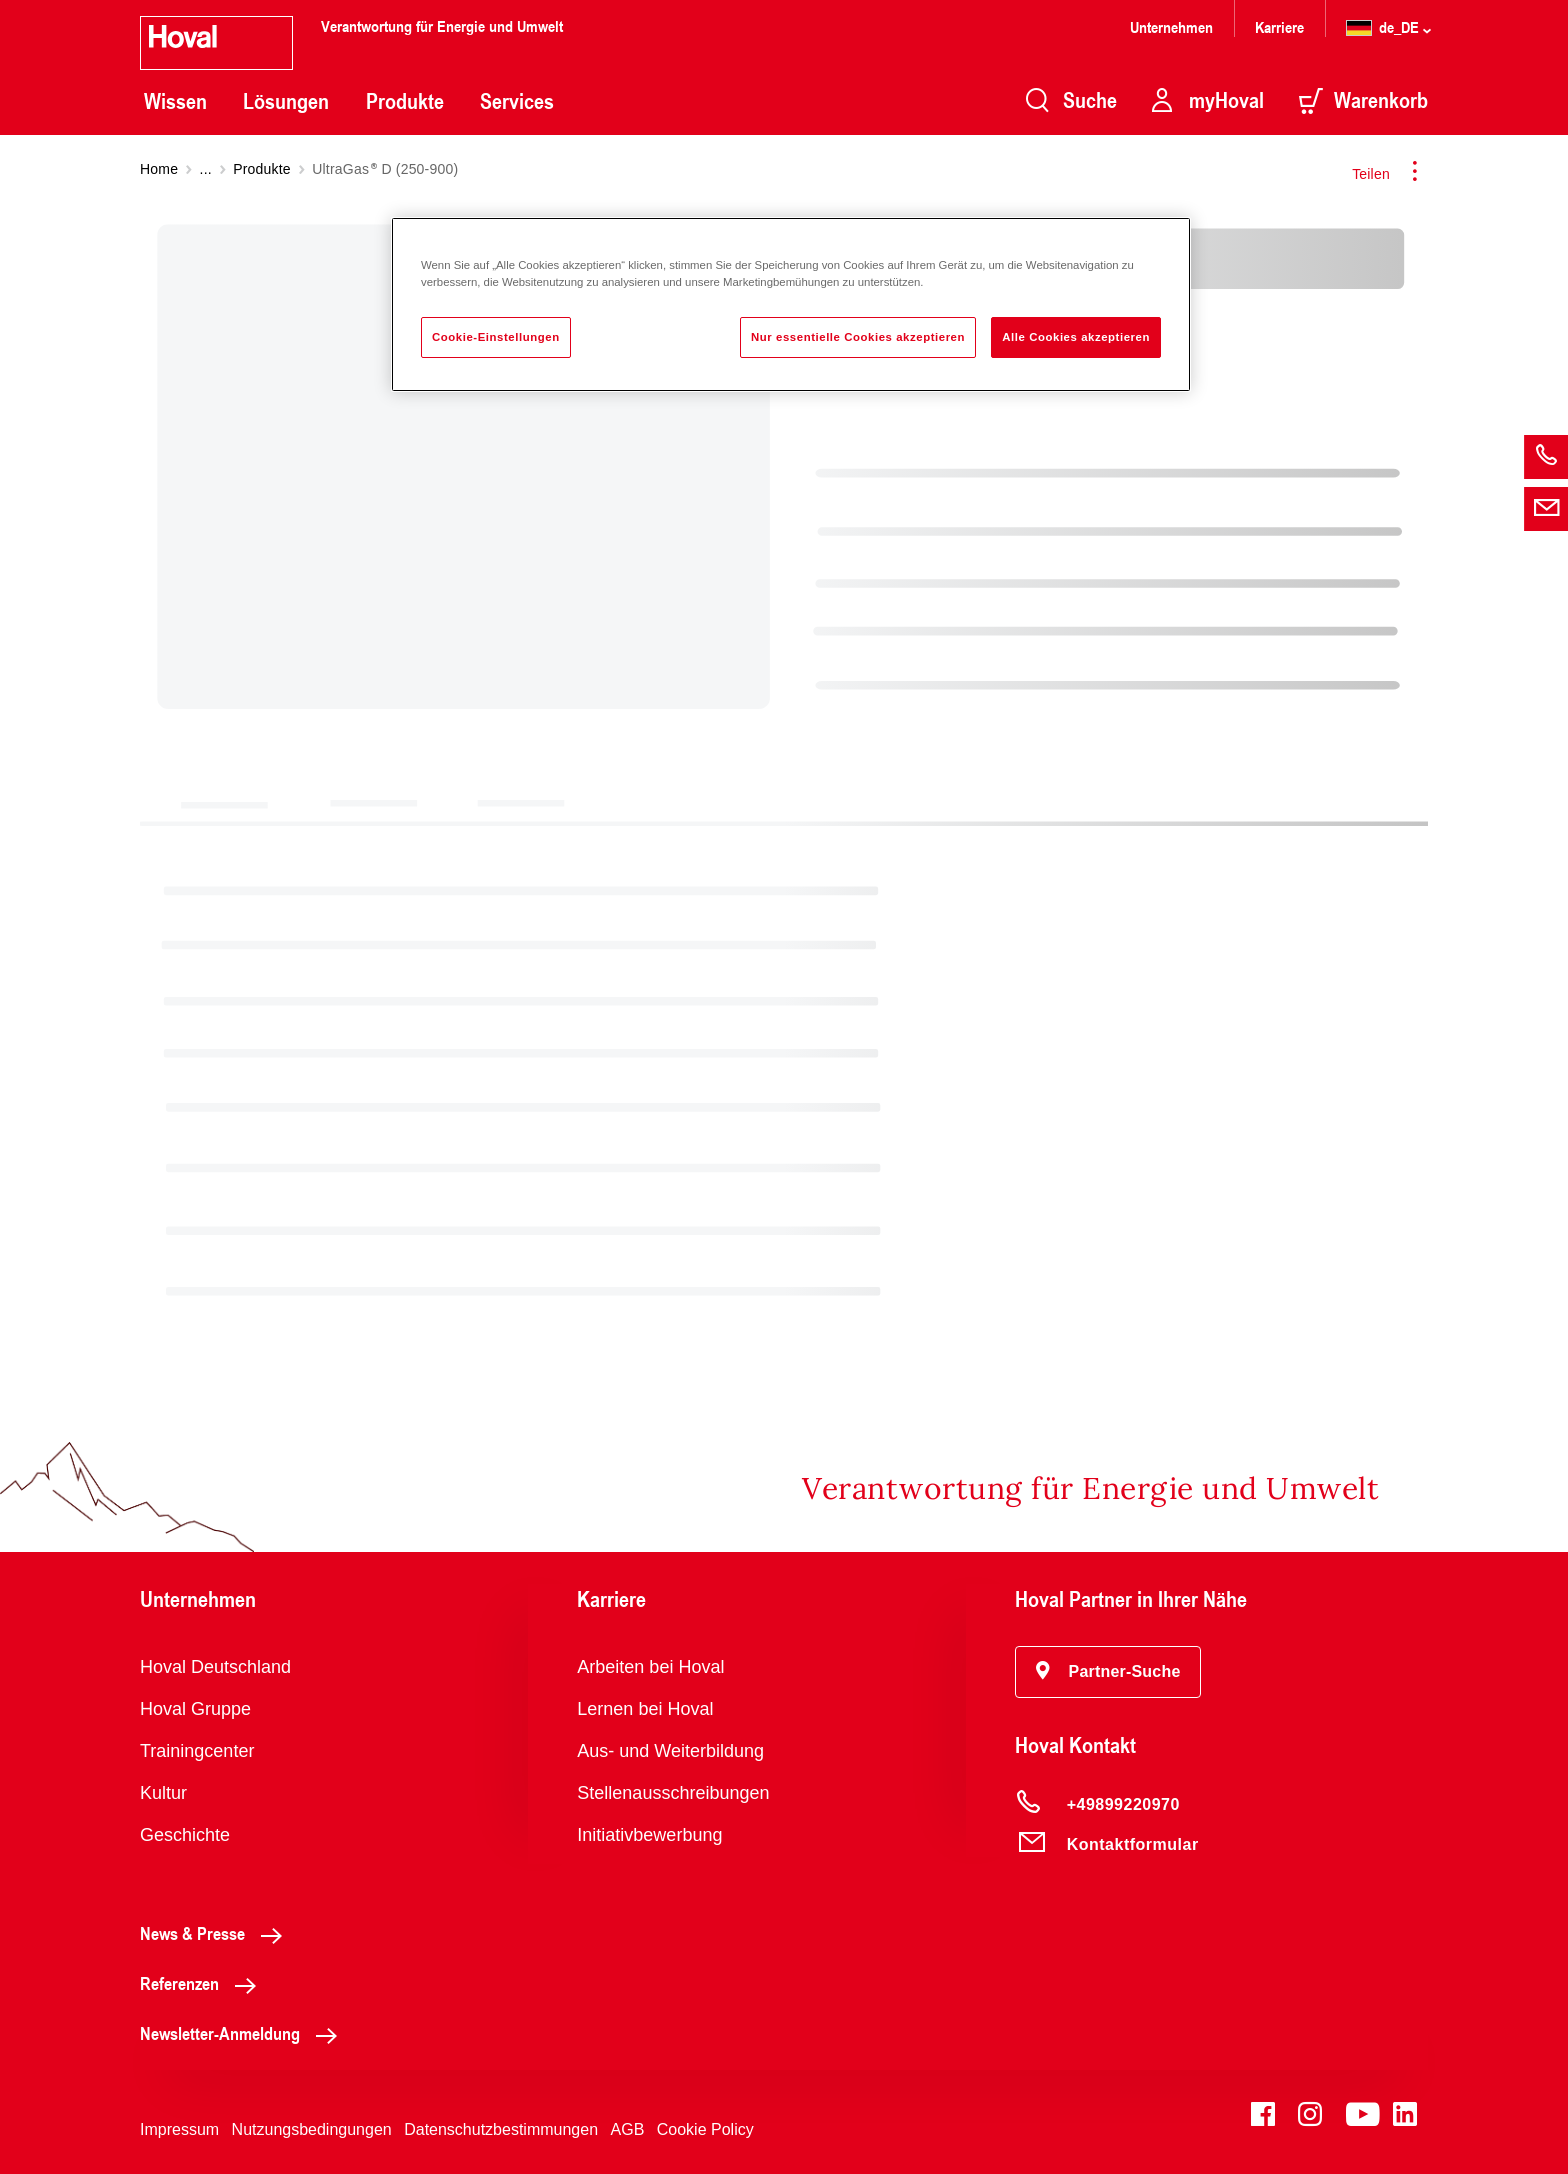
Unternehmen (1171, 26)
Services (517, 101)
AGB (628, 2129)
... (206, 169)
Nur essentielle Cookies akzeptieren (858, 337)
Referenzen (203, 1983)
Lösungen (286, 101)
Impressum (179, 2129)
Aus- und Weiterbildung (670, 1751)
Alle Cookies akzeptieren (1076, 337)
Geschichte (185, 1835)
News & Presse (216, 1933)
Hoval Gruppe (195, 1709)
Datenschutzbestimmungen (501, 2129)
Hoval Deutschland (215, 1667)
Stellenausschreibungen (673, 1793)
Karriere (1279, 26)
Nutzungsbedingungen (312, 2129)
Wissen (175, 101)
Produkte (405, 101)
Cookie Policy (705, 2129)
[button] (1108, 1672)
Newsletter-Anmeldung (244, 2033)
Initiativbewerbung (649, 1835)
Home (159, 169)
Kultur (163, 1793)
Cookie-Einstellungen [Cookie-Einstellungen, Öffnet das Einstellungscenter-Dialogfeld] (496, 337)
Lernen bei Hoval (645, 1709)
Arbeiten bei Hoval (650, 1667)
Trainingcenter (197, 1751)
